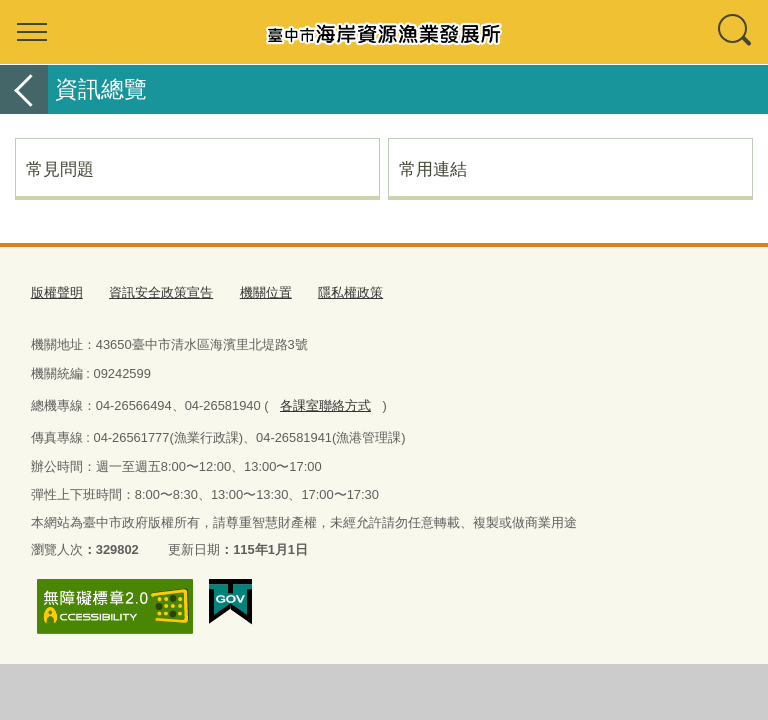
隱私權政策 (350, 292)
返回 (24, 89)
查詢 (736, 32)
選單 (32, 32)
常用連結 (433, 169)
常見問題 (60, 169)
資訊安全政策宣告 (161, 292)
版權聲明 (57, 292)
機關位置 (266, 292)
